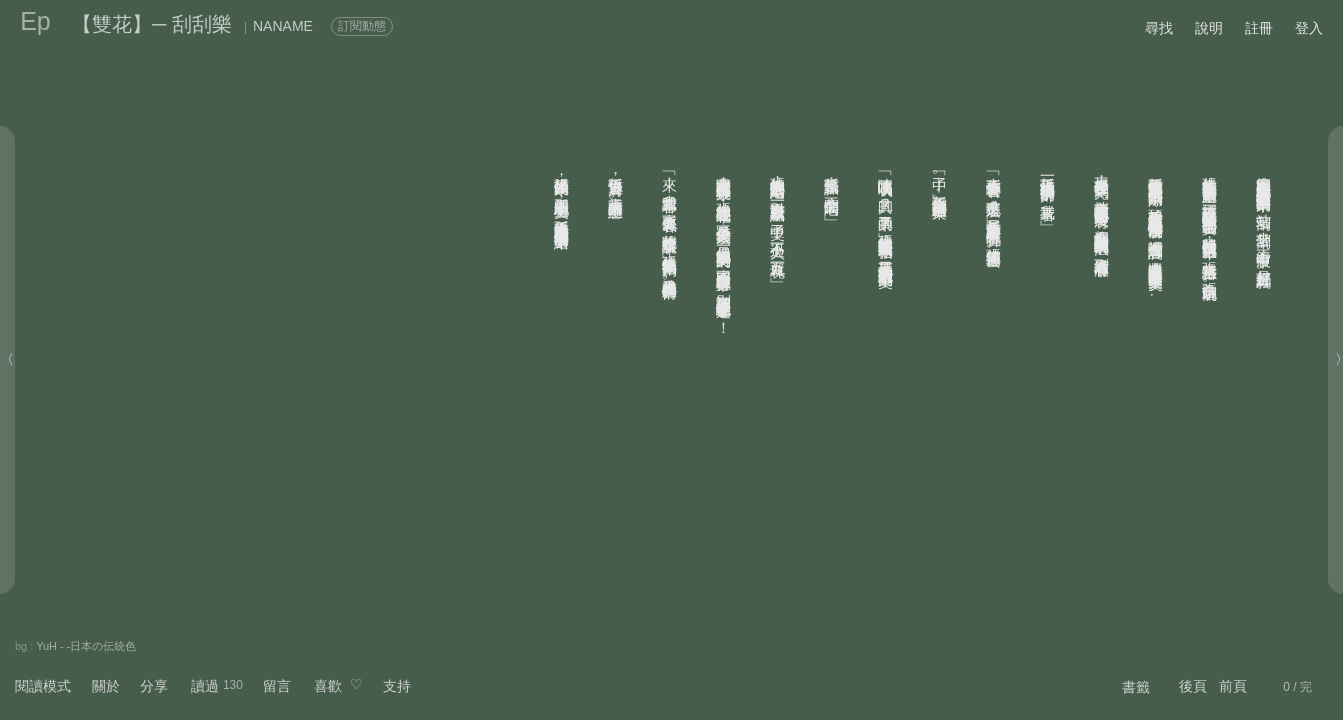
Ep (35, 21)
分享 (154, 686)
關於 (106, 686)
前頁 (1233, 686)
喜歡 (328, 686)
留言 (277, 686)
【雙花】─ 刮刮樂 (152, 24)
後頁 (1193, 686)
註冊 (1259, 28)
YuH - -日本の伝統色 (86, 646)
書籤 (1136, 687)
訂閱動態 (362, 26)
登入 (1309, 28)
